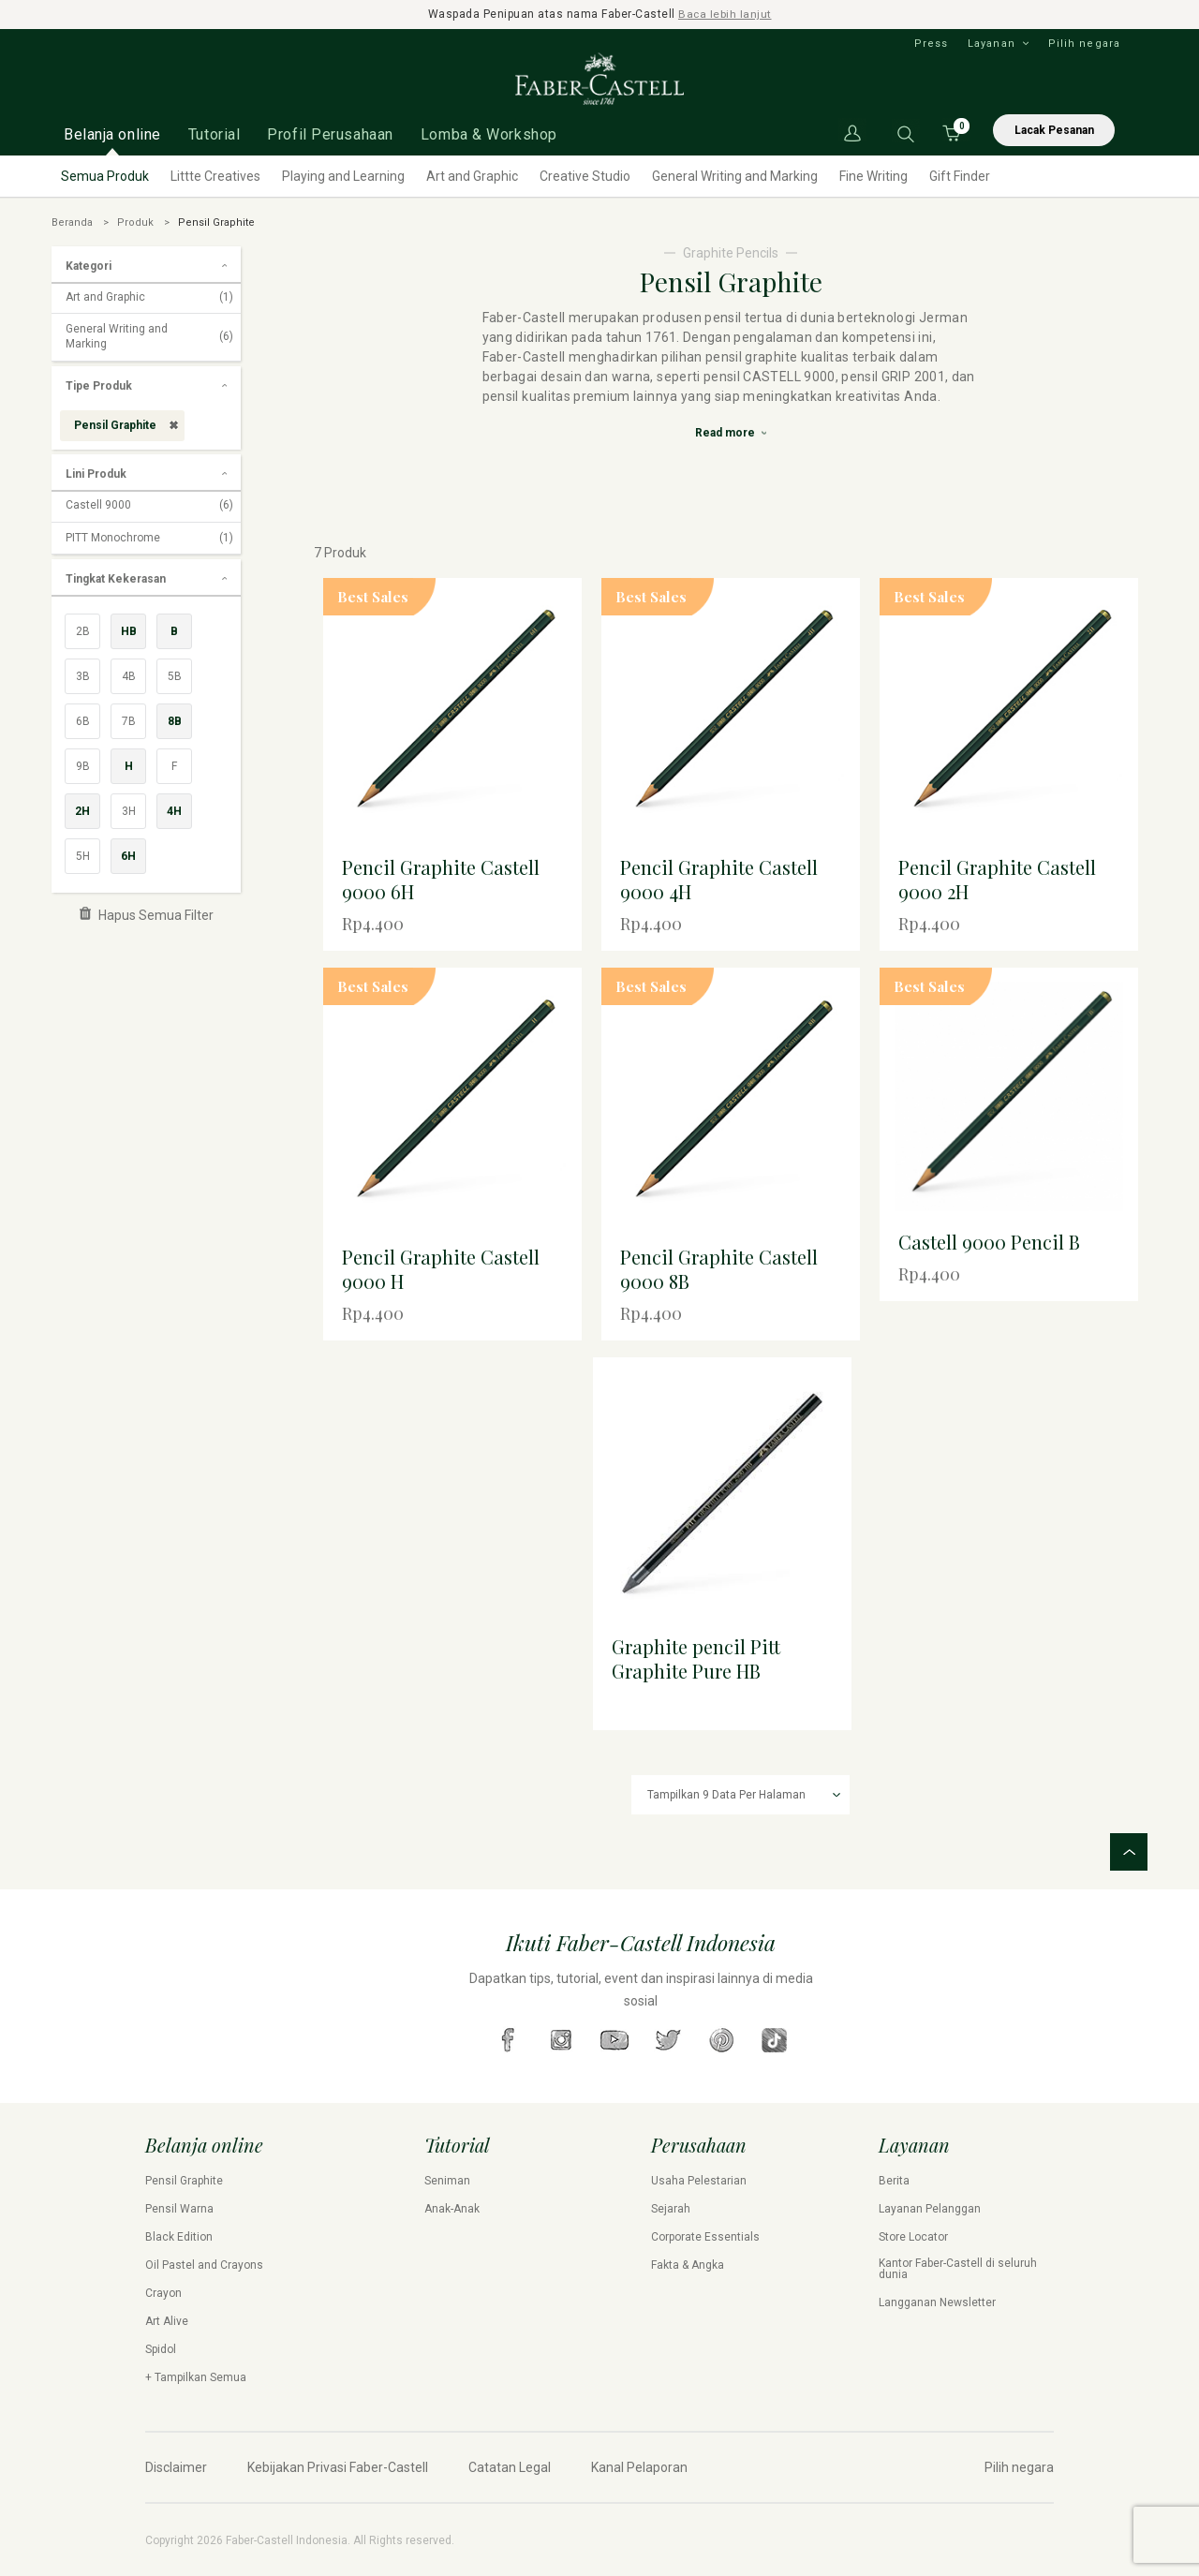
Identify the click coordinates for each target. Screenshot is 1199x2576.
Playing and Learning (343, 175)
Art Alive (166, 2320)
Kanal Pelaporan (639, 2466)
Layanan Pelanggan (930, 2207)
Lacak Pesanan (1054, 129)
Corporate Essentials (705, 2236)
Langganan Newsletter (937, 2301)
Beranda (72, 221)
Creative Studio (585, 175)
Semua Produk (105, 175)
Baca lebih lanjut (725, 14)
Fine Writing (873, 175)
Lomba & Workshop (489, 133)
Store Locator (913, 2236)
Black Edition (179, 2236)
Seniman (447, 2179)
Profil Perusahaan (330, 133)
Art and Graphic (472, 175)
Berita (894, 2179)
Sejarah (670, 2207)
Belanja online (112, 133)
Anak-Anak (452, 2207)
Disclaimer (176, 2466)
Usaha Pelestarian (699, 2179)
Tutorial (214, 133)
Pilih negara (1084, 43)
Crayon (163, 2292)
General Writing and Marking (735, 175)
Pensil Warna (179, 2207)
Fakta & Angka (687, 2264)
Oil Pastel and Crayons (204, 2264)
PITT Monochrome (149, 537)
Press (931, 43)
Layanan (991, 43)
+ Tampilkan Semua (195, 2376)
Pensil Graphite (184, 2179)
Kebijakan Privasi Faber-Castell (337, 2466)
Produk (135, 221)
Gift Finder (959, 175)
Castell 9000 (149, 504)
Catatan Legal (509, 2466)
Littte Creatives (215, 175)
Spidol (160, 2348)
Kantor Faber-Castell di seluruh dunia (958, 2268)
